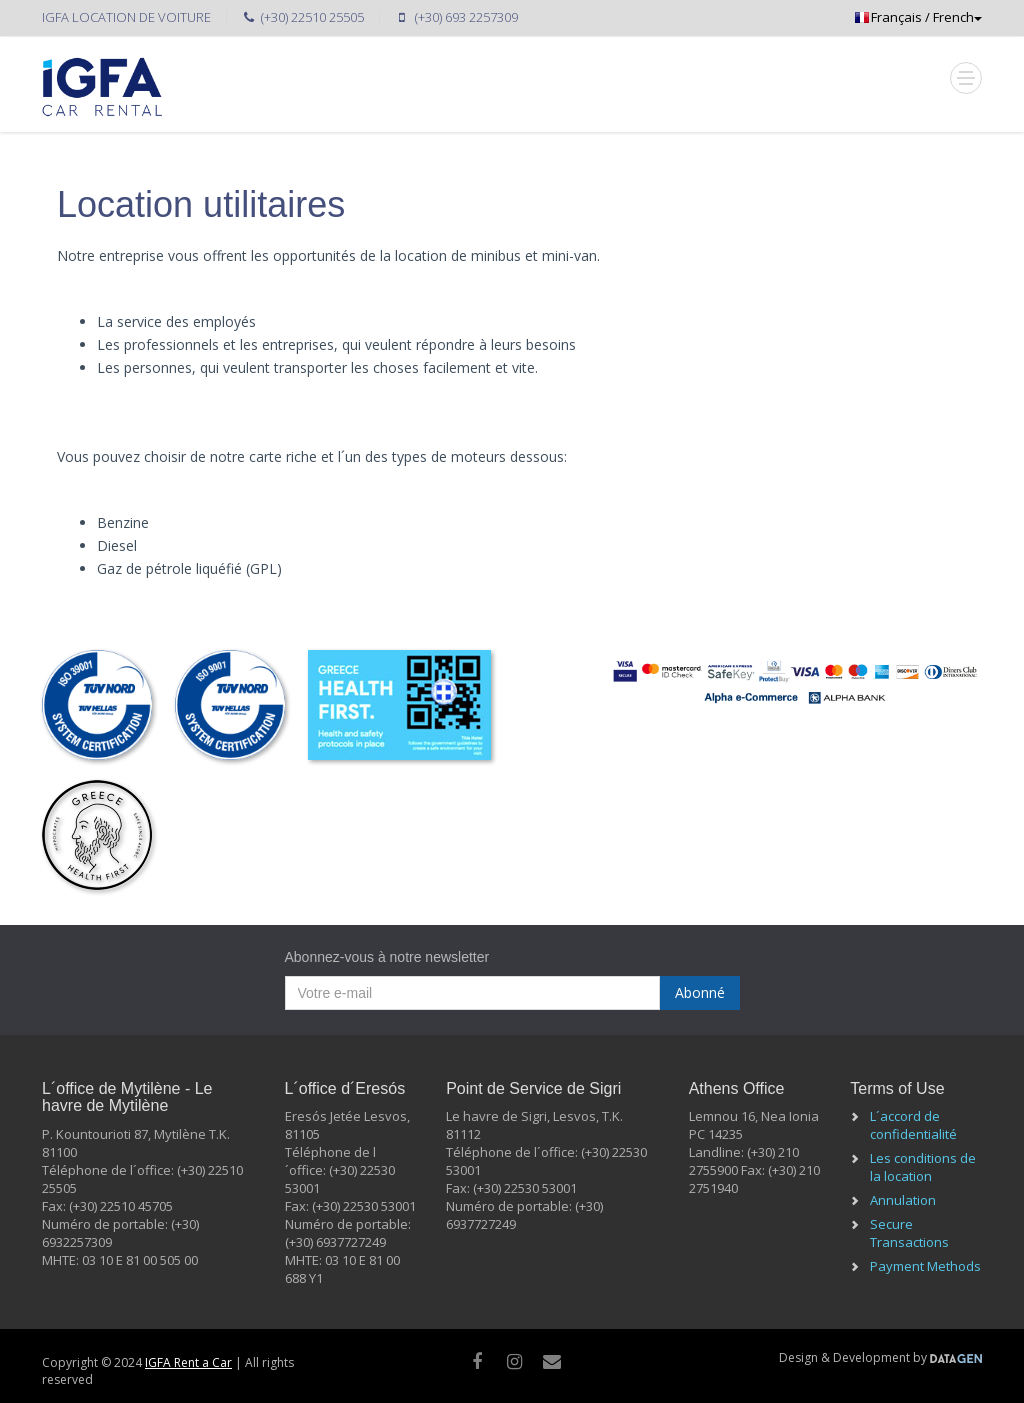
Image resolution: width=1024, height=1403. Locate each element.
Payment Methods (925, 1266)
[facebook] (477, 1361)
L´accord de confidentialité (913, 1125)
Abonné (700, 992)
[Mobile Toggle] (966, 78)
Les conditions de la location (923, 1167)
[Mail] (552, 1361)
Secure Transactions (909, 1233)
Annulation (903, 1200)
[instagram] (514, 1361)
